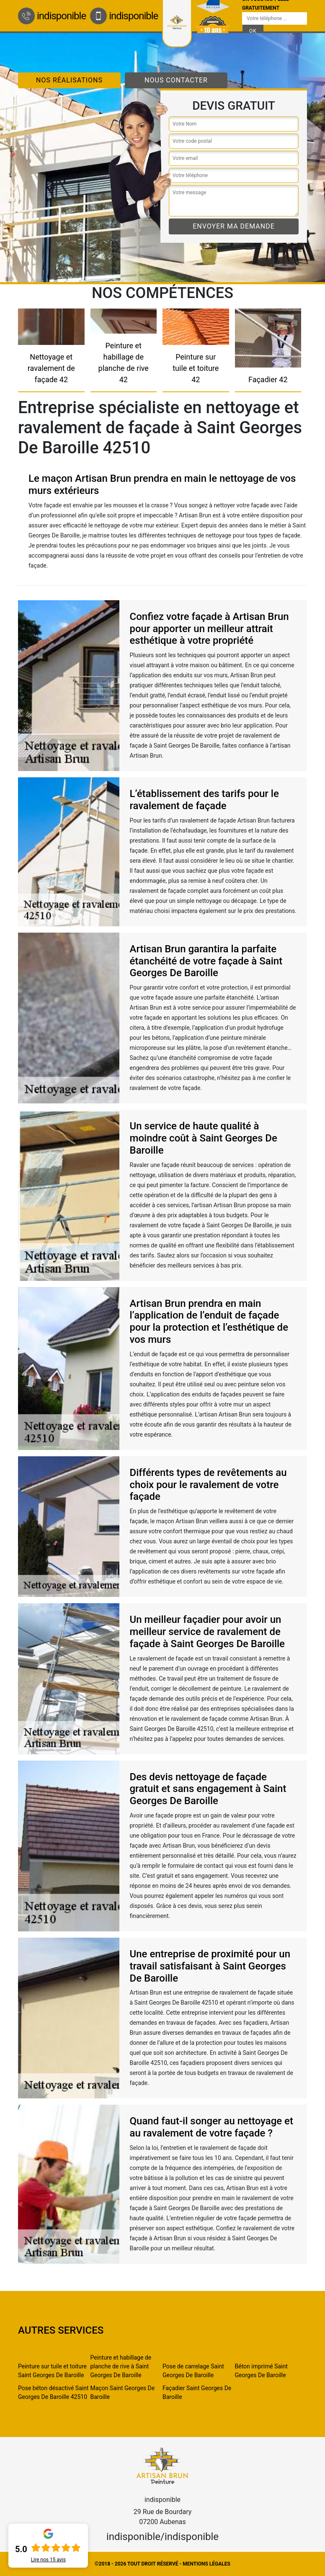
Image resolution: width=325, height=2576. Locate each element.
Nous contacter (176, 80)
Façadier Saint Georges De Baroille (196, 2392)
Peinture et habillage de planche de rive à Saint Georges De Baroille (121, 2366)
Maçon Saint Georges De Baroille (122, 2392)
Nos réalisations (69, 80)
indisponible (52, 16)
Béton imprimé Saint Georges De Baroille (261, 2370)
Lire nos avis (48, 2560)
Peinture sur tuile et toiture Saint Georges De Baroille (52, 2370)
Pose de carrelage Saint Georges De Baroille (193, 2370)
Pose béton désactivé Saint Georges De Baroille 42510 (53, 2392)
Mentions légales (206, 2564)
